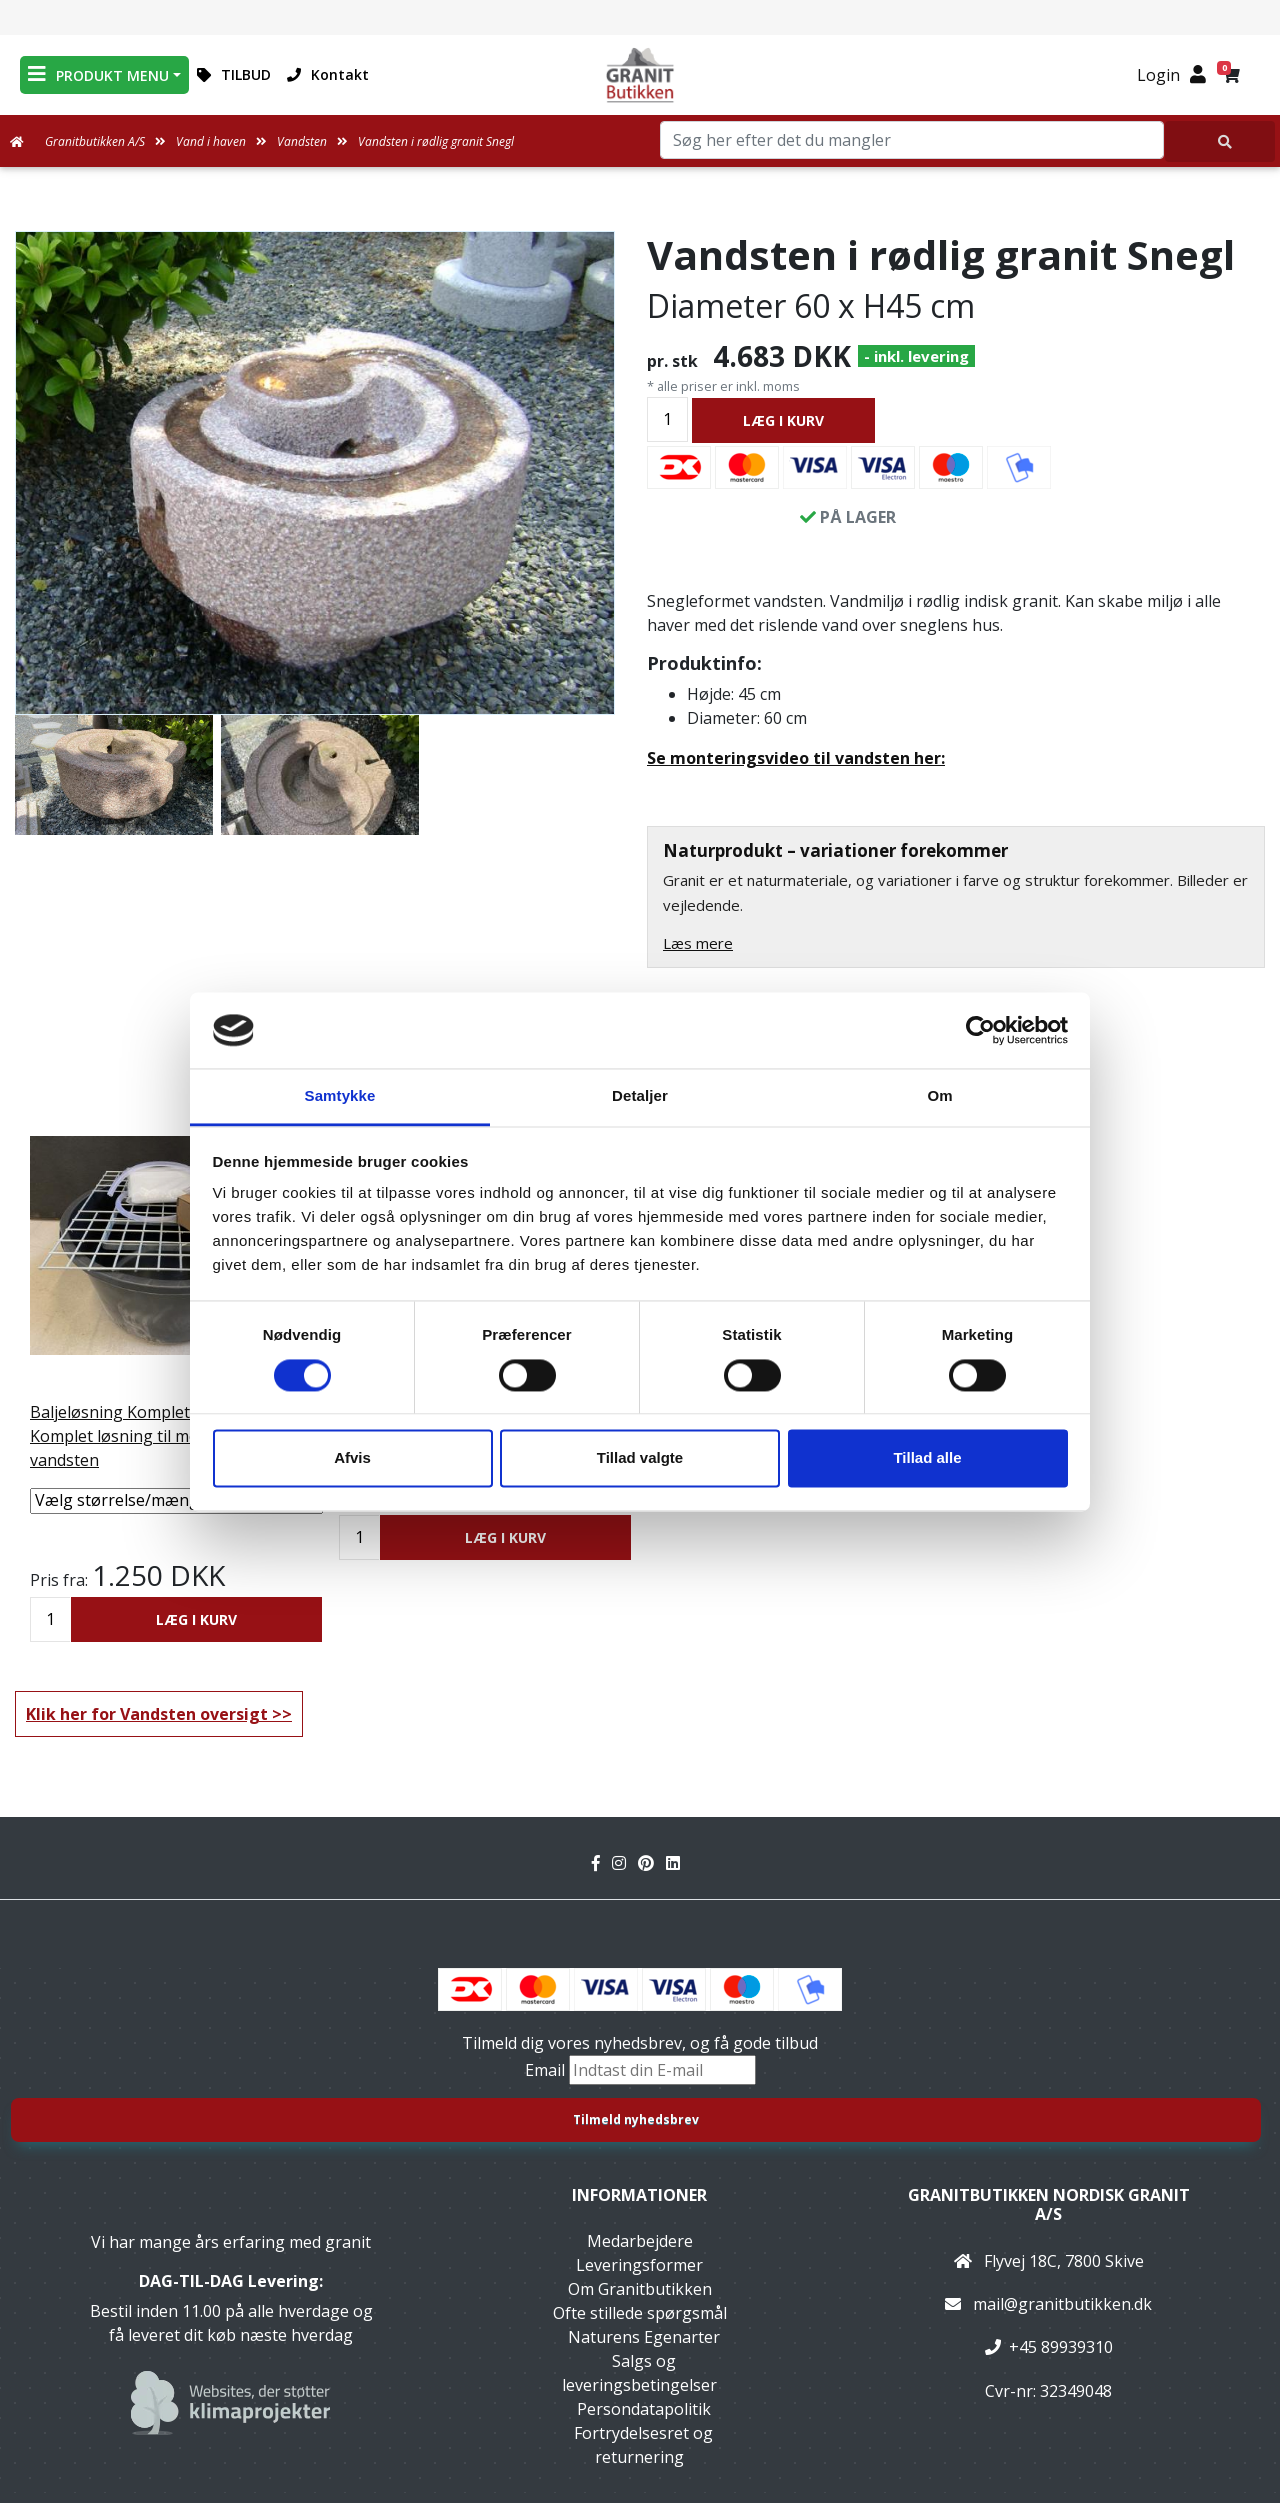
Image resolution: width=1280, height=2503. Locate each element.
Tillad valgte (640, 1458)
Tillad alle (927, 1458)
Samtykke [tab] (340, 1096)
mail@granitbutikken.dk (1062, 2304)
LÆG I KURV (783, 420)
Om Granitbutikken (640, 2289)
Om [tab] (939, 1096)
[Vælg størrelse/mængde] (176, 1501)
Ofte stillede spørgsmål (640, 2313)
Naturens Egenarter (644, 2337)
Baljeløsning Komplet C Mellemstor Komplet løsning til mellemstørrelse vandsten (163, 1436)
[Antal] (667, 419)
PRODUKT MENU (98, 74)
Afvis (352, 1458)
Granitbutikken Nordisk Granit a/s (1049, 2204)
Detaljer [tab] (640, 1096)
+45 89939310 (1061, 2347)
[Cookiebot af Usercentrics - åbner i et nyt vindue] (980, 1030)
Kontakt (328, 74)
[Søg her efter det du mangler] (1220, 141)
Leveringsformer (639, 2265)
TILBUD (234, 74)
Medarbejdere (640, 2241)
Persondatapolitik (644, 2409)
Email (547, 2070)
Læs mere (698, 943)
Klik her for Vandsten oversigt (147, 1714)
